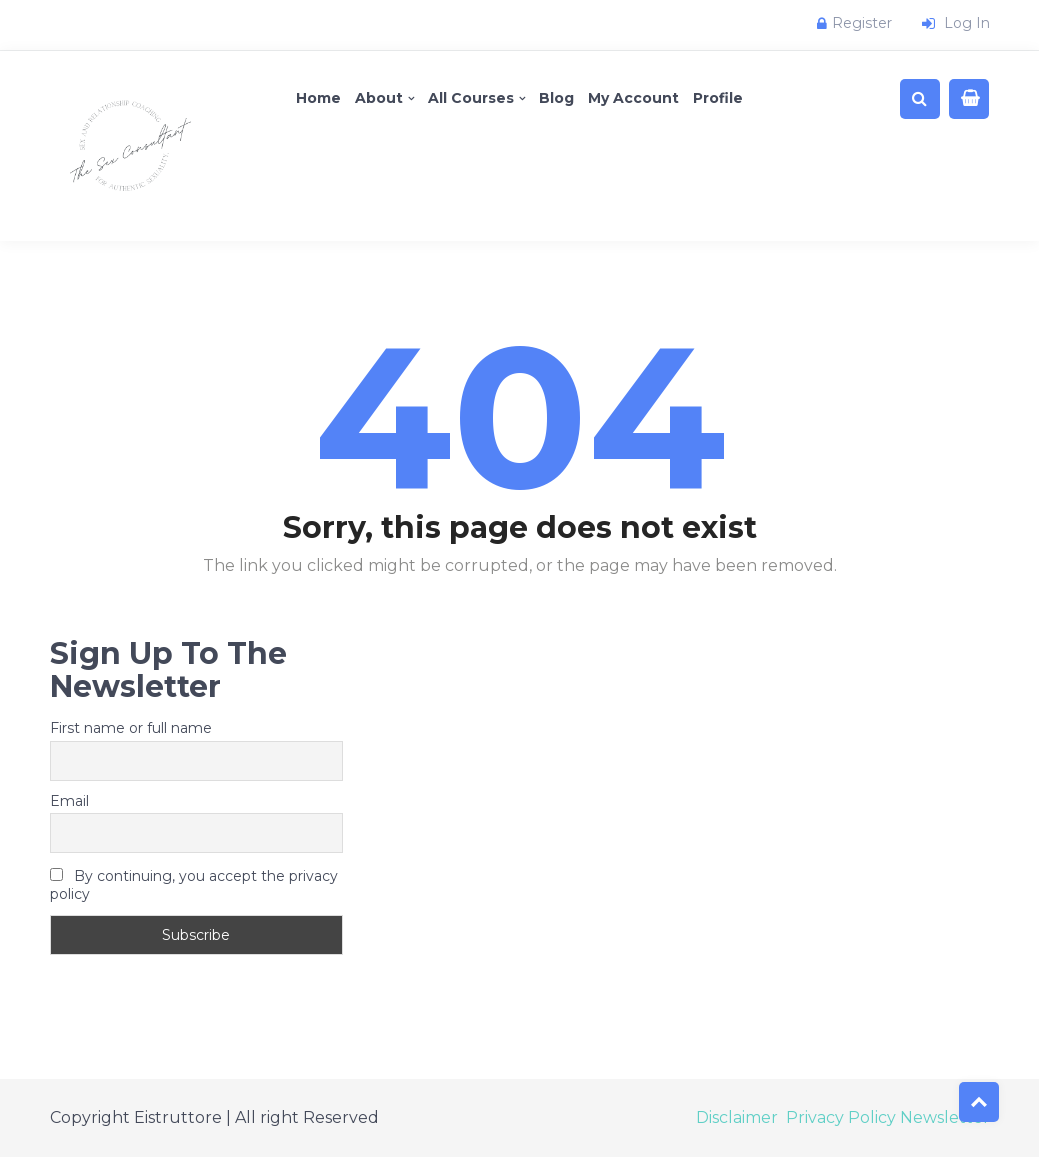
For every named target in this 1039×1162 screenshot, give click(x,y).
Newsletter (945, 1117)
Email (69, 801)
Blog (556, 98)
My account (633, 98)
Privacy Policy (841, 1117)
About (379, 98)
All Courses (471, 98)
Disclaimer (737, 1117)
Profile (718, 98)
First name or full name (131, 728)
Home (318, 98)
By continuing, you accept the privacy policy (194, 885)
